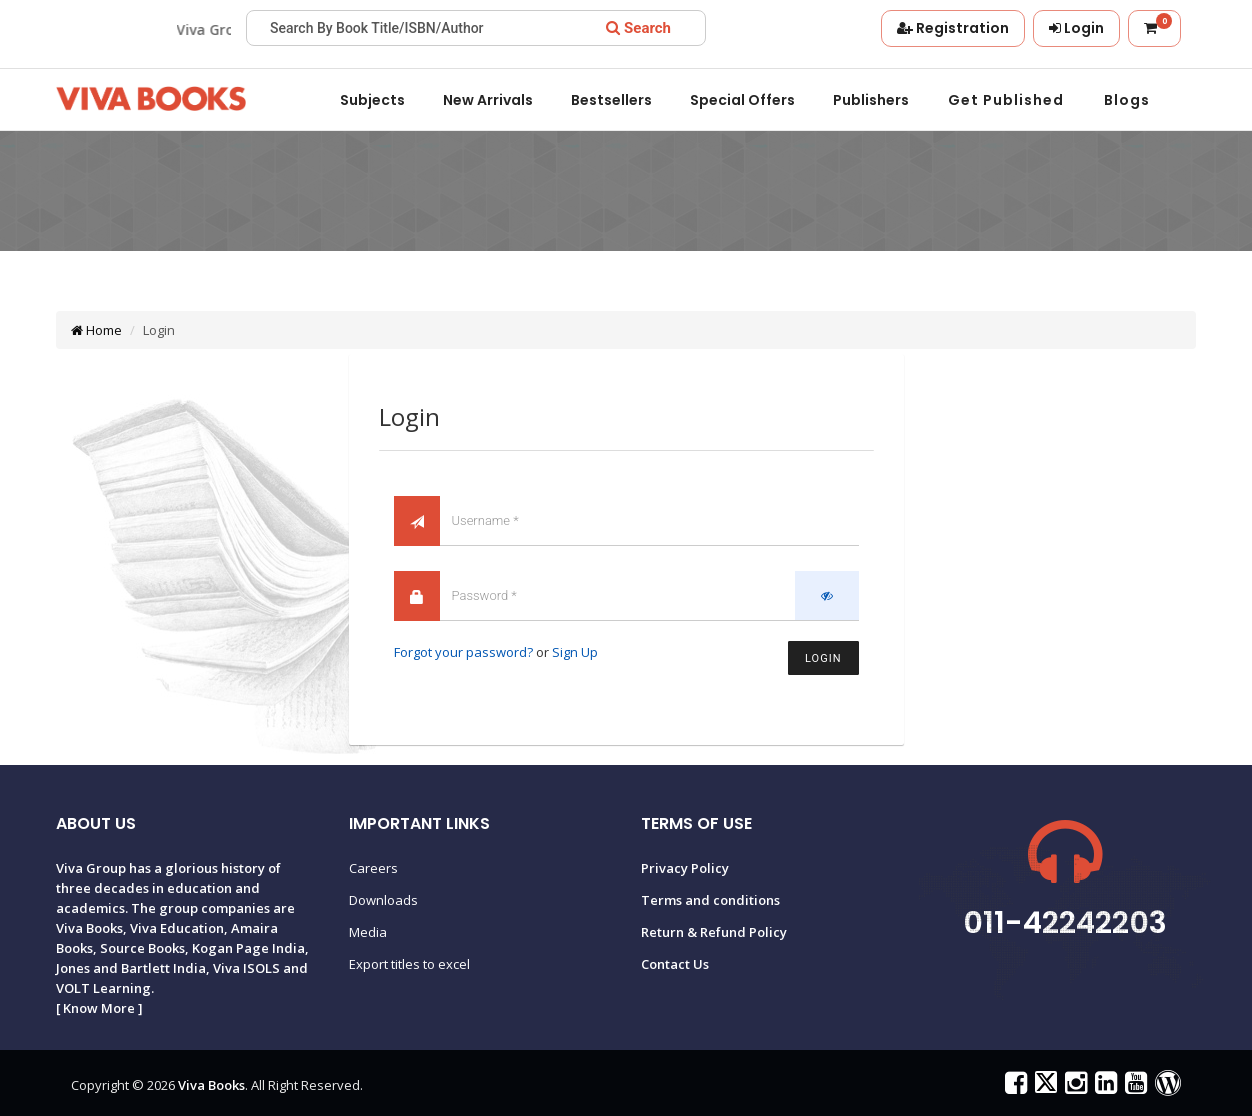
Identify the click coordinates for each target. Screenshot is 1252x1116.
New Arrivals (488, 100)
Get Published (1006, 100)
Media (368, 932)
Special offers (742, 100)
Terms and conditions (710, 900)
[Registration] (953, 28)
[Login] (1076, 28)
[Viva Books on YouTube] (1133, 1087)
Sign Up (575, 652)
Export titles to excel (409, 964)
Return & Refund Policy (714, 932)
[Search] (638, 28)
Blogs (1127, 100)
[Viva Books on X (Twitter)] (1043, 1087)
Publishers (871, 100)
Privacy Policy (685, 868)
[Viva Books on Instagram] (1073, 1087)
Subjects (372, 100)
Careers (373, 868)
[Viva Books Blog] (1165, 1087)
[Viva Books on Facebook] (1013, 1087)
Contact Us (675, 964)
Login (823, 658)
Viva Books (211, 1085)
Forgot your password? (463, 652)
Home (96, 330)
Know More (99, 1008)
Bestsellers (611, 100)
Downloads (383, 900)
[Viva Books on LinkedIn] (1103, 1087)
